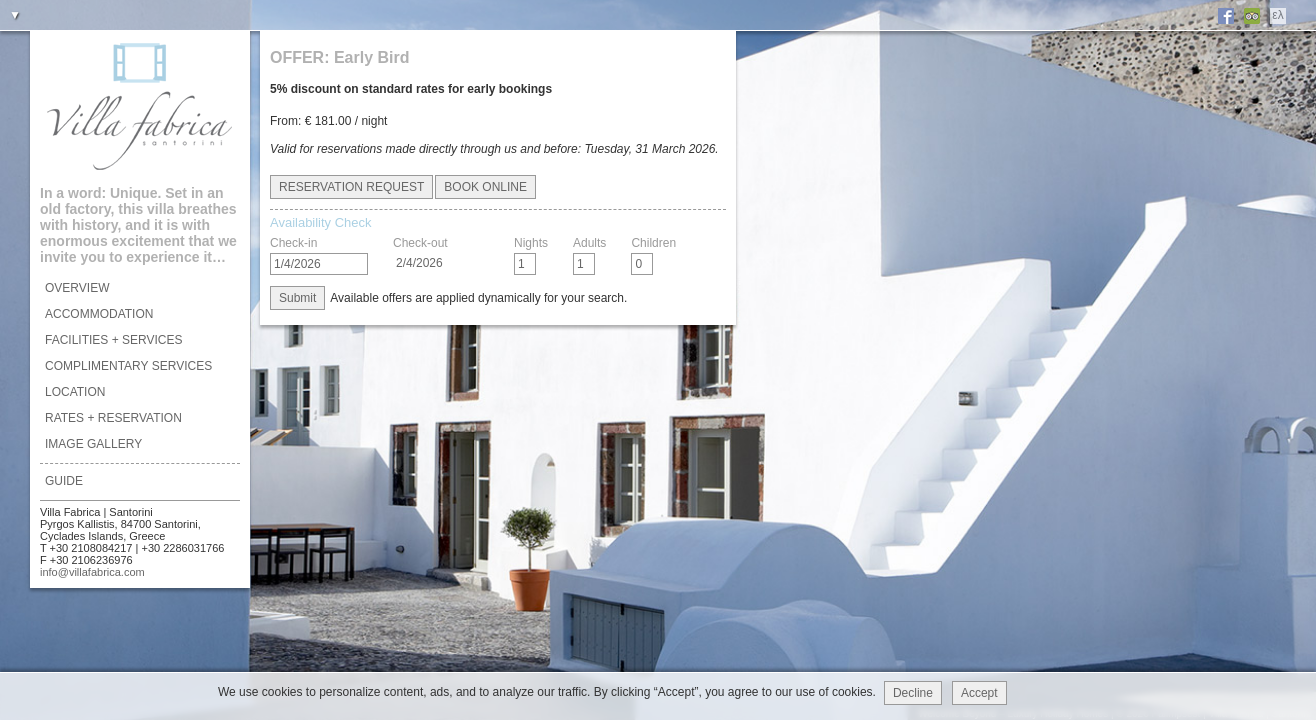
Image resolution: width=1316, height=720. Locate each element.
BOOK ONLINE (485, 187)
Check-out (420, 243)
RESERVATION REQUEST (351, 187)
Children (653, 243)
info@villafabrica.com (92, 572)
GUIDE (64, 481)
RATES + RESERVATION (113, 418)
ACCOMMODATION (99, 314)
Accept (979, 693)
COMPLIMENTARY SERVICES (128, 366)
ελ (1277, 15)
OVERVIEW (77, 288)
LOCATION (75, 392)
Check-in (293, 243)
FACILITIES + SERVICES (114, 340)
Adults (589, 243)
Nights (531, 243)
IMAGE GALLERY (93, 444)
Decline (913, 693)
